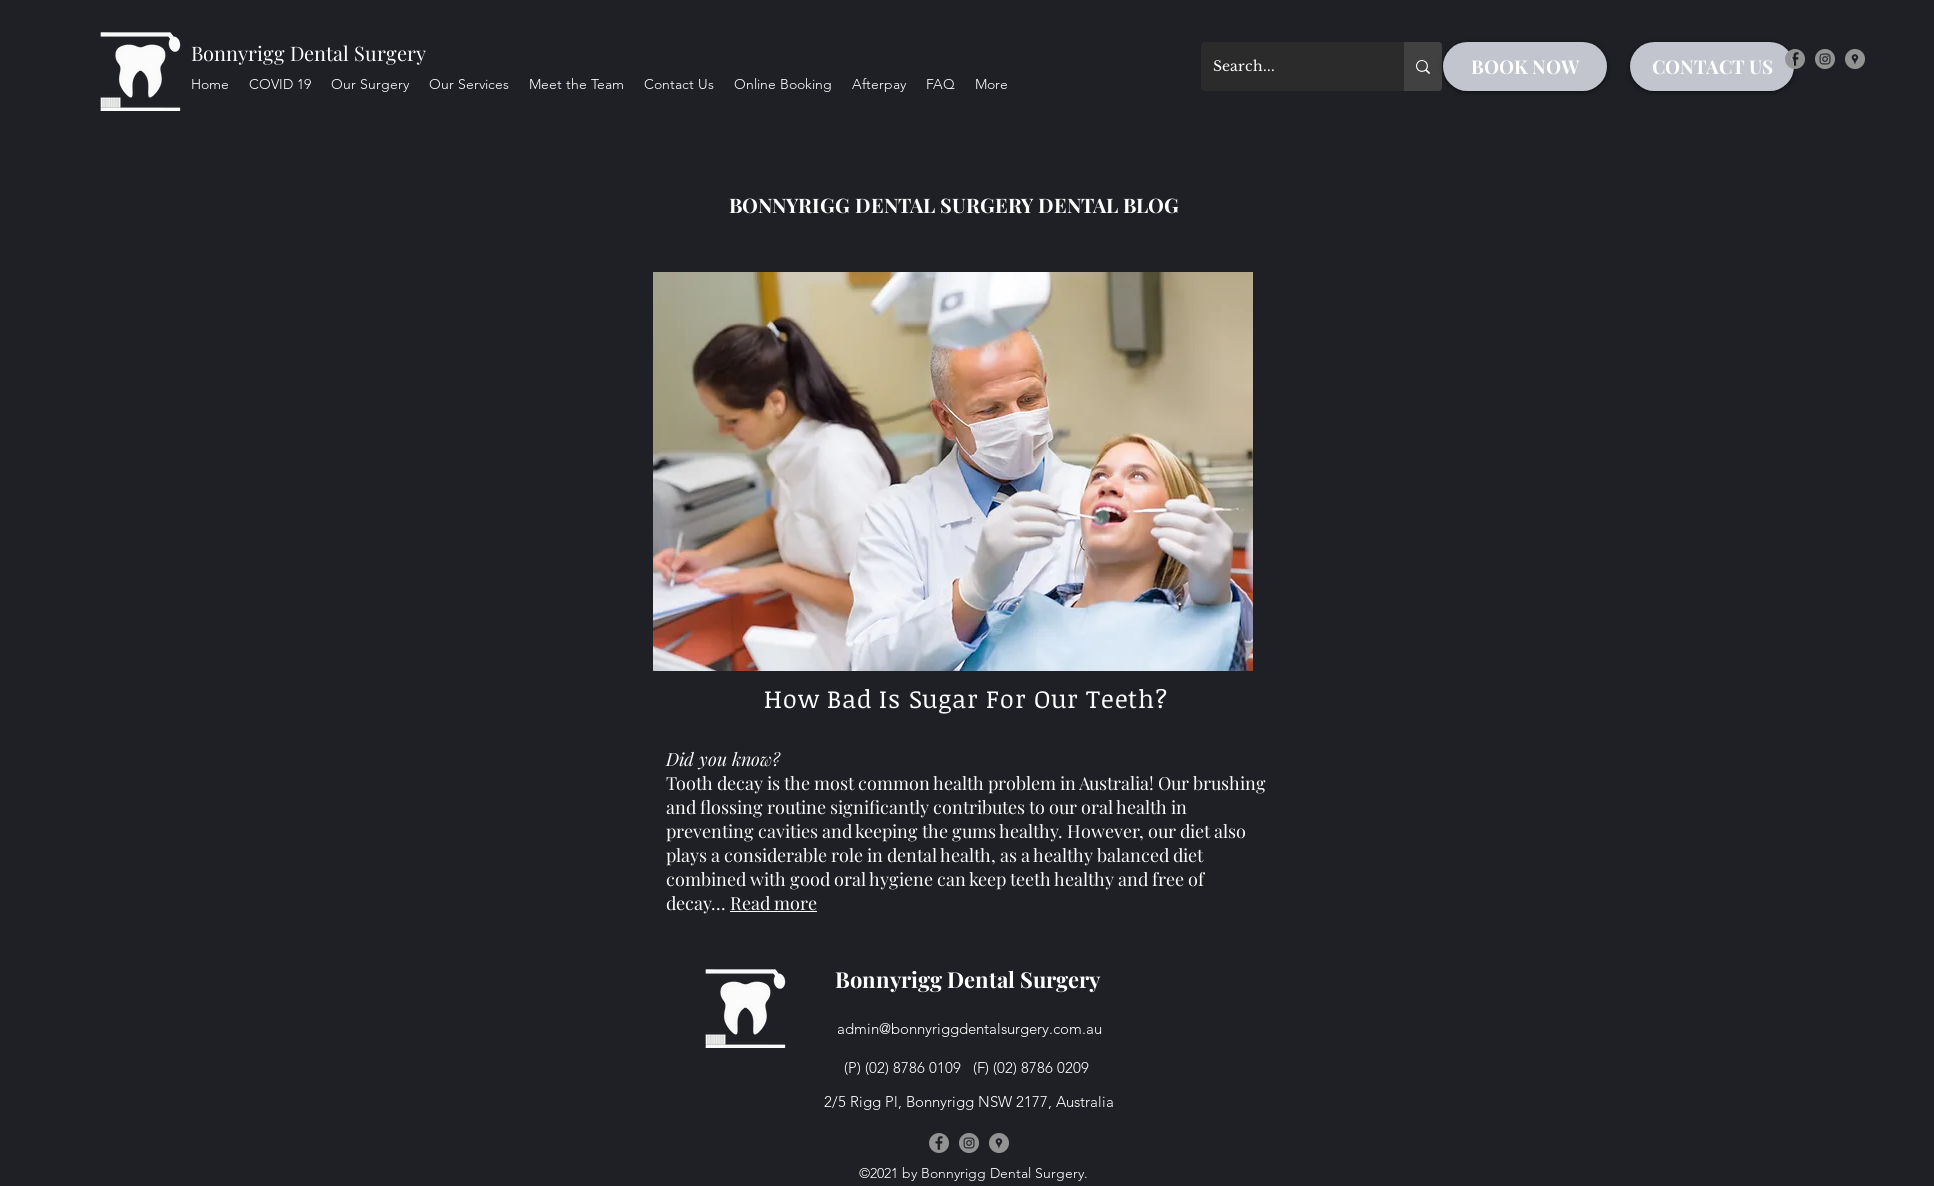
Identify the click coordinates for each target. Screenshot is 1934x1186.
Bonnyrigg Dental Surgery (308, 52)
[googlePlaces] (1855, 59)
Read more (773, 903)
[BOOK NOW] (1525, 66)
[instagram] (1825, 59)
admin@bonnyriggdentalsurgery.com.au (969, 1028)
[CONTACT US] (1712, 66)
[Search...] (1287, 66)
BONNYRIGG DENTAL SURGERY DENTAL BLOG (954, 204)
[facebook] (1795, 59)
